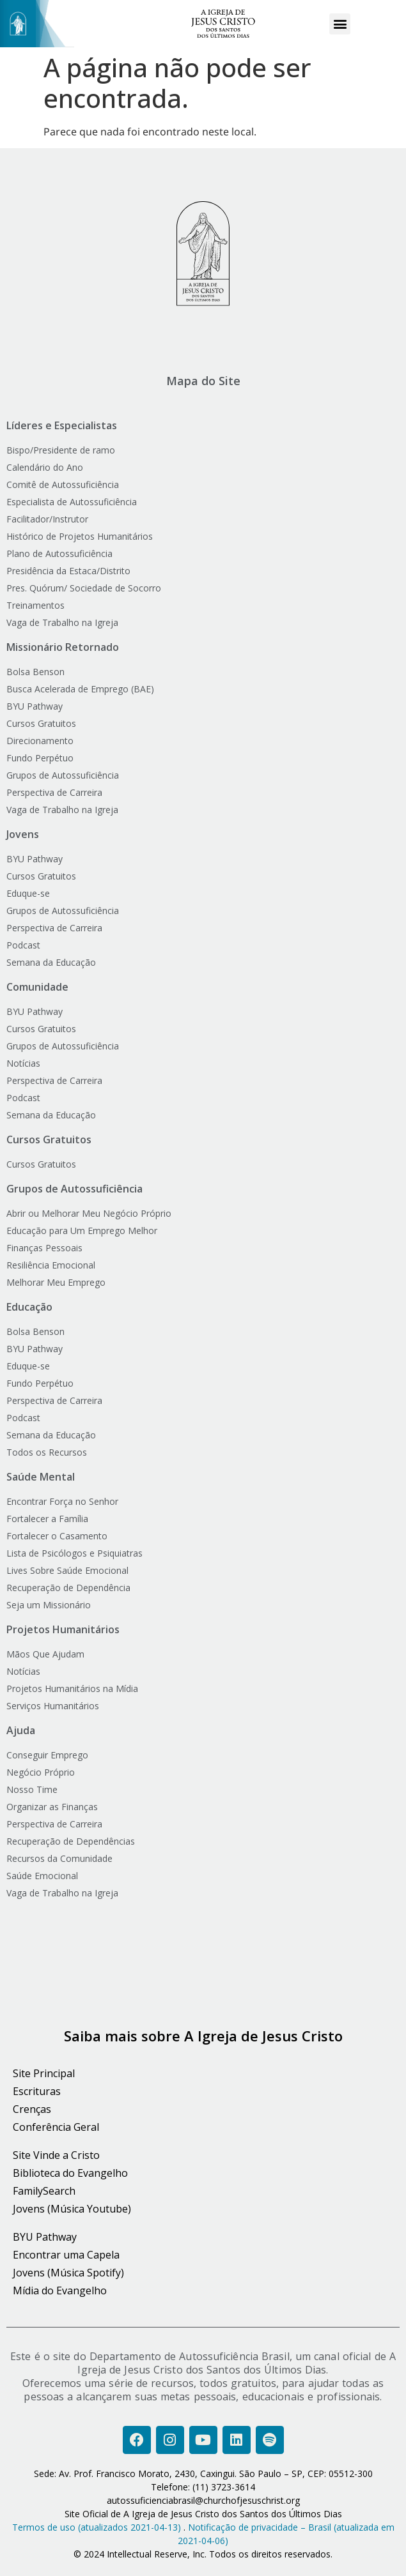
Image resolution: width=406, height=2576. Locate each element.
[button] (339, 23)
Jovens (22, 834)
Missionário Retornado (62, 647)
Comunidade (37, 987)
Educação (29, 1307)
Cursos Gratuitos (48, 1139)
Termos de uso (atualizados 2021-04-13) (96, 2527)
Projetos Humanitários (63, 1629)
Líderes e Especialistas (61, 425)
